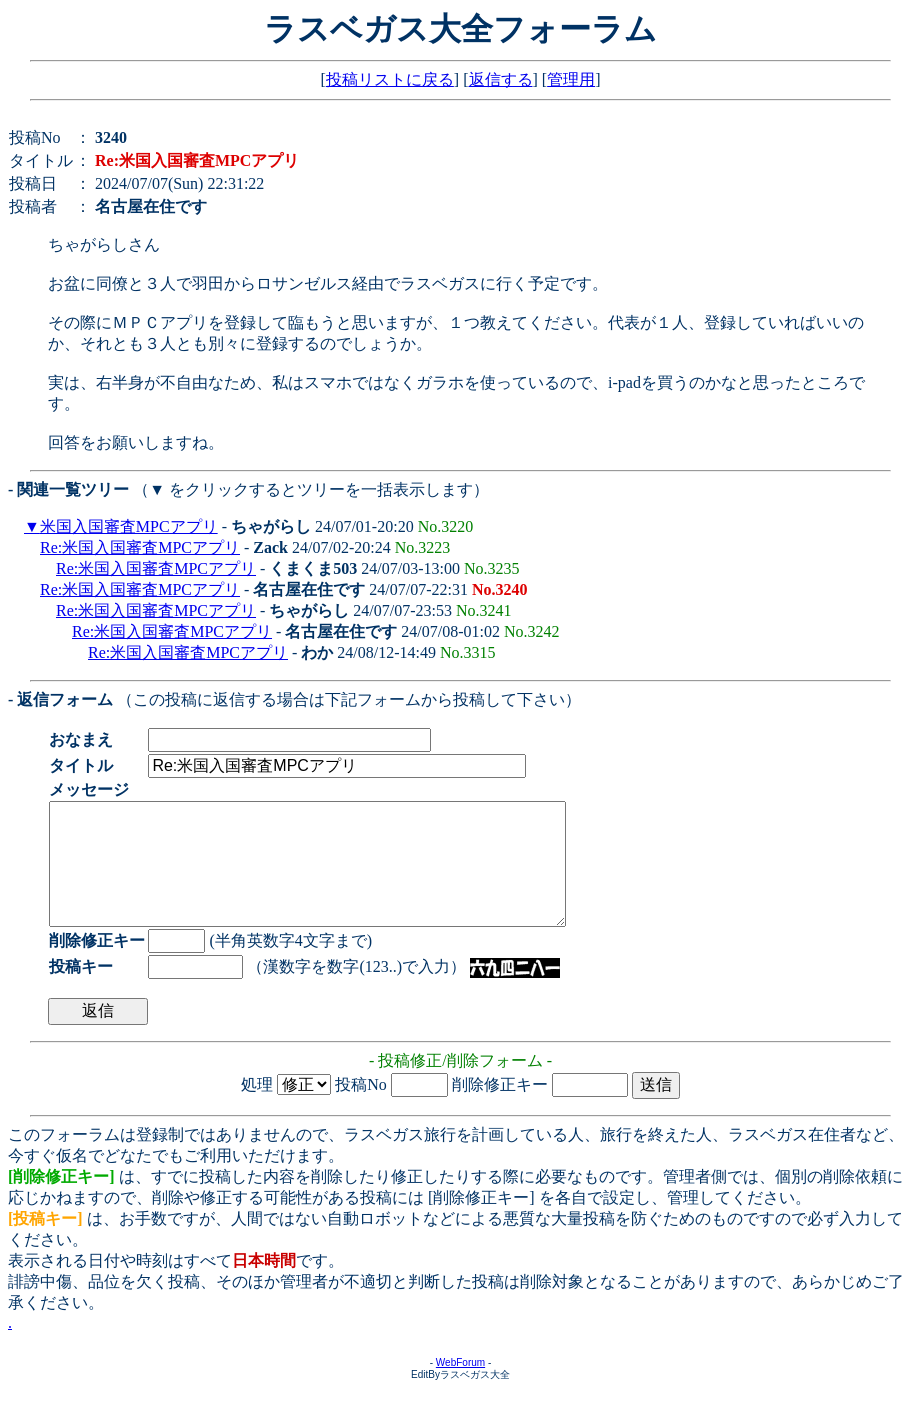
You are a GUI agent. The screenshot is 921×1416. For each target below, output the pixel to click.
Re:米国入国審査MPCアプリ (140, 547)
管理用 (571, 79)
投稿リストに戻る (390, 79)
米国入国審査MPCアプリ (129, 526)
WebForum (460, 1386)
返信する (501, 79)
